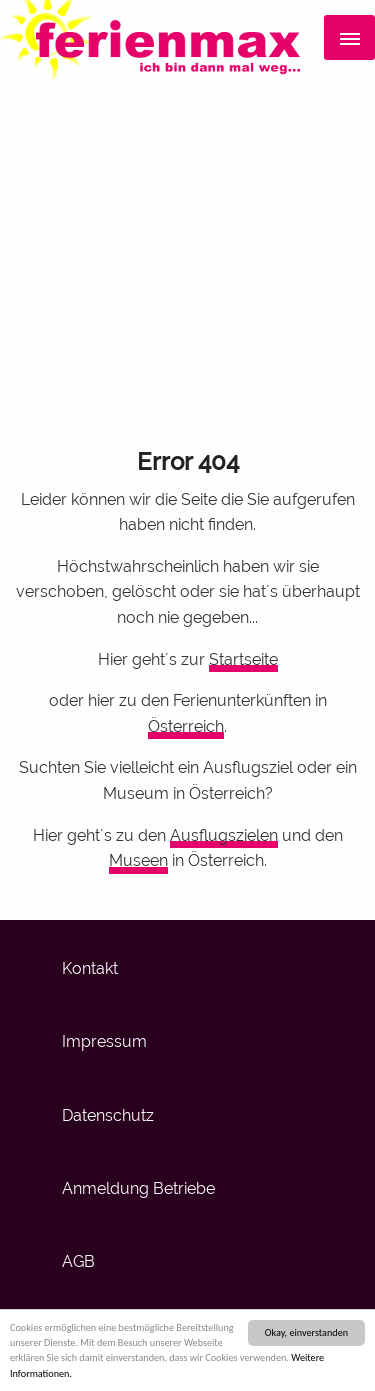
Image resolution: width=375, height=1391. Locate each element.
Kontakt (90, 968)
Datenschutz (108, 1115)
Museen (138, 860)
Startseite (243, 659)
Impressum (104, 1041)
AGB (78, 1261)
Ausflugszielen (224, 835)
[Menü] (349, 38)
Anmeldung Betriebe (138, 1188)
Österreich (186, 726)
